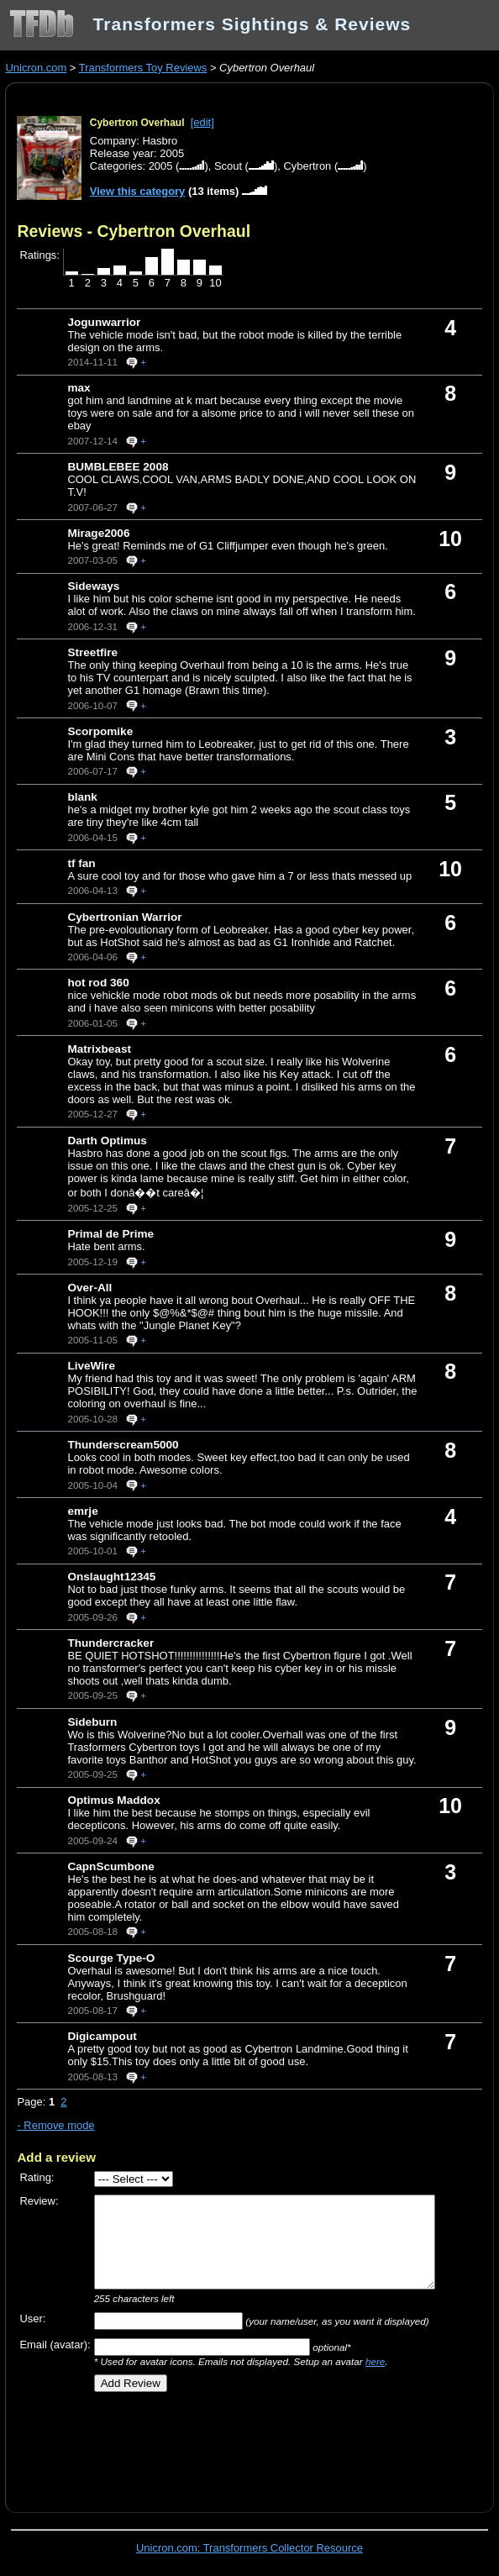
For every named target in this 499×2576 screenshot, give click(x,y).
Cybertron (307, 166)
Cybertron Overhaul (137, 123)
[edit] (202, 122)
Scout (228, 166)
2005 (161, 166)
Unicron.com (35, 67)
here (375, 2361)
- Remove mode (55, 2125)
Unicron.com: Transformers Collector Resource (249, 2548)
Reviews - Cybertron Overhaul (133, 231)
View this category (138, 191)
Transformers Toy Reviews (143, 67)
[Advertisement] (213, 2446)
